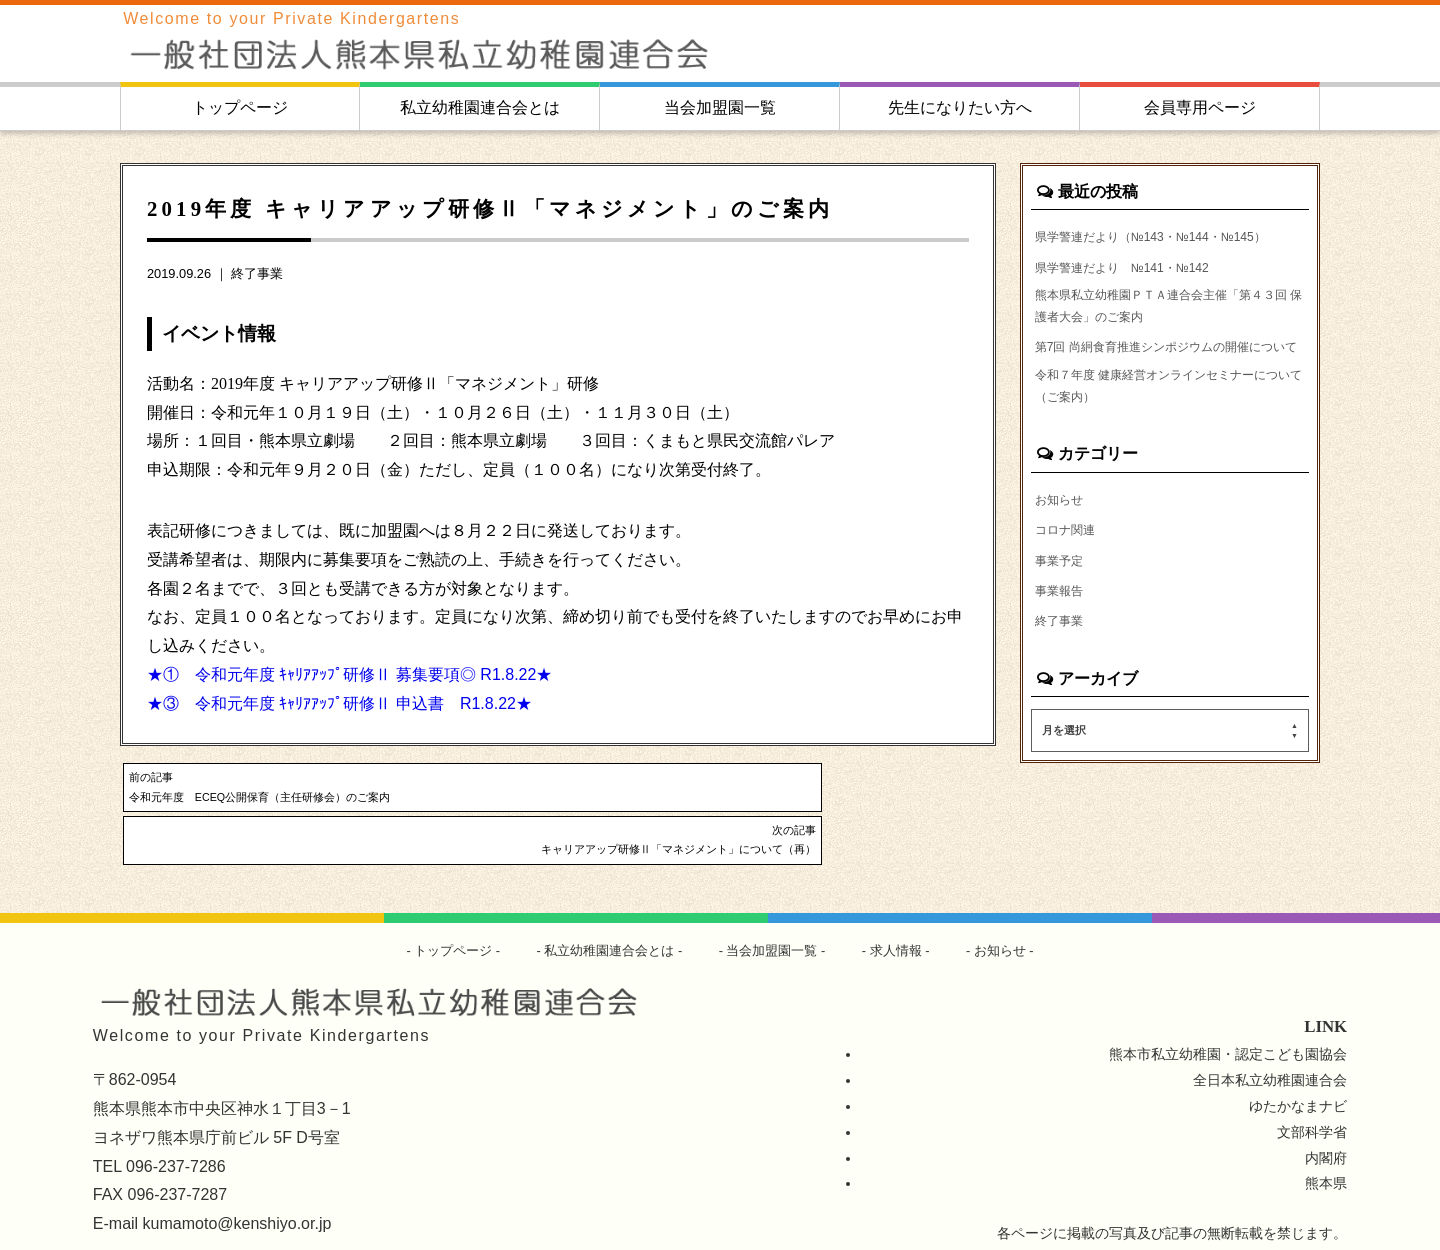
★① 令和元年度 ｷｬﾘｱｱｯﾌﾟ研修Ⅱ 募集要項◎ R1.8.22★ (349, 674)
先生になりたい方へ (960, 107)
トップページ (240, 107)
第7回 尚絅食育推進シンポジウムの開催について (1167, 398)
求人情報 (907, 909)
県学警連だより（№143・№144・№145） (1144, 249)
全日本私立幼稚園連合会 (1270, 1039)
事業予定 (1063, 637)
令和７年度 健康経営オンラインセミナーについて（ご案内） (1170, 456)
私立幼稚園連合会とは (480, 107)
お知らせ (1063, 573)
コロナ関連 (1070, 605)
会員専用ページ (1200, 107)
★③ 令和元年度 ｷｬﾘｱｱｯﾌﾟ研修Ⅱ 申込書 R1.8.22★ (339, 703)
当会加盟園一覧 (720, 107)
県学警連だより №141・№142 (1137, 294)
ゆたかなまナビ (1298, 1065)
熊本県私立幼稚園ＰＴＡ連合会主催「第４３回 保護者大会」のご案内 (1168, 340)
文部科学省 (1312, 1091)
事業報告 (1063, 669)
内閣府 (1326, 1117)
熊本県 (1326, 1143)
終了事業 (257, 273)
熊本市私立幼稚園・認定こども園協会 (1228, 1013)
